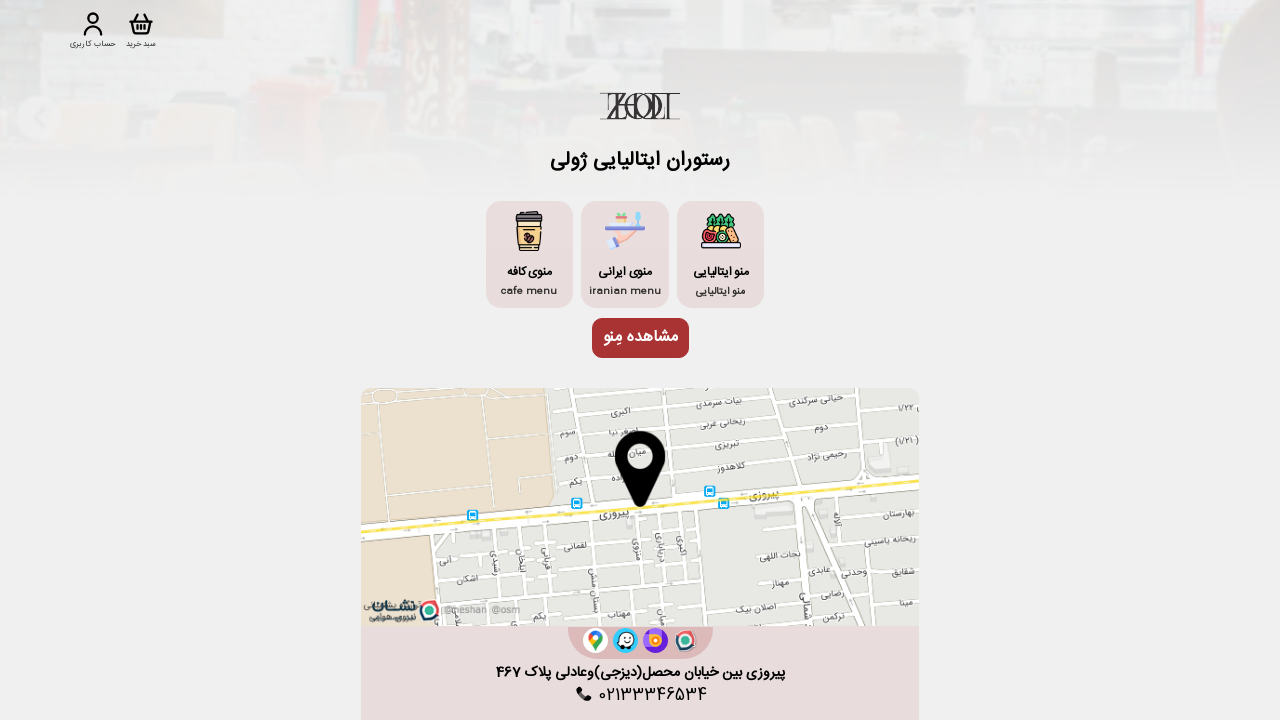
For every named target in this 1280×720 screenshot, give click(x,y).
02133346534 (640, 696)
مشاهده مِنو (640, 337)
